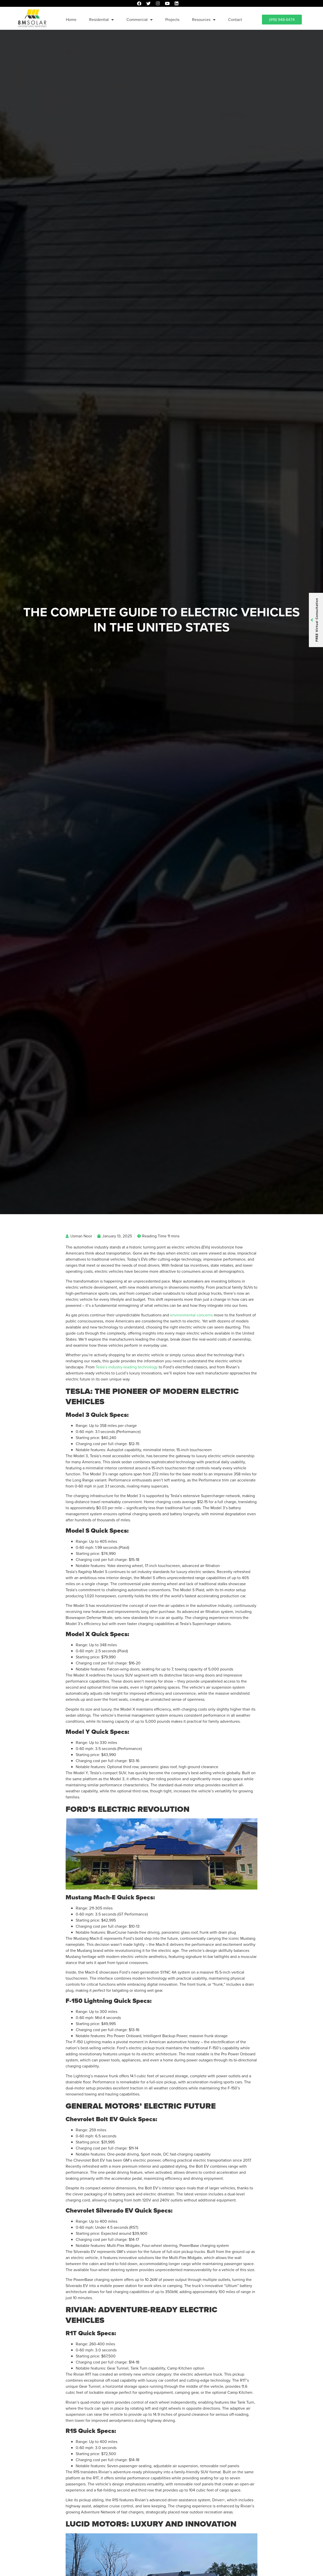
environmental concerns (191, 1315)
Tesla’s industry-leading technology (127, 1367)
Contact (235, 19)
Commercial (139, 19)
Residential (101, 19)
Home (71, 19)
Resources (204, 19)
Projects (172, 19)
